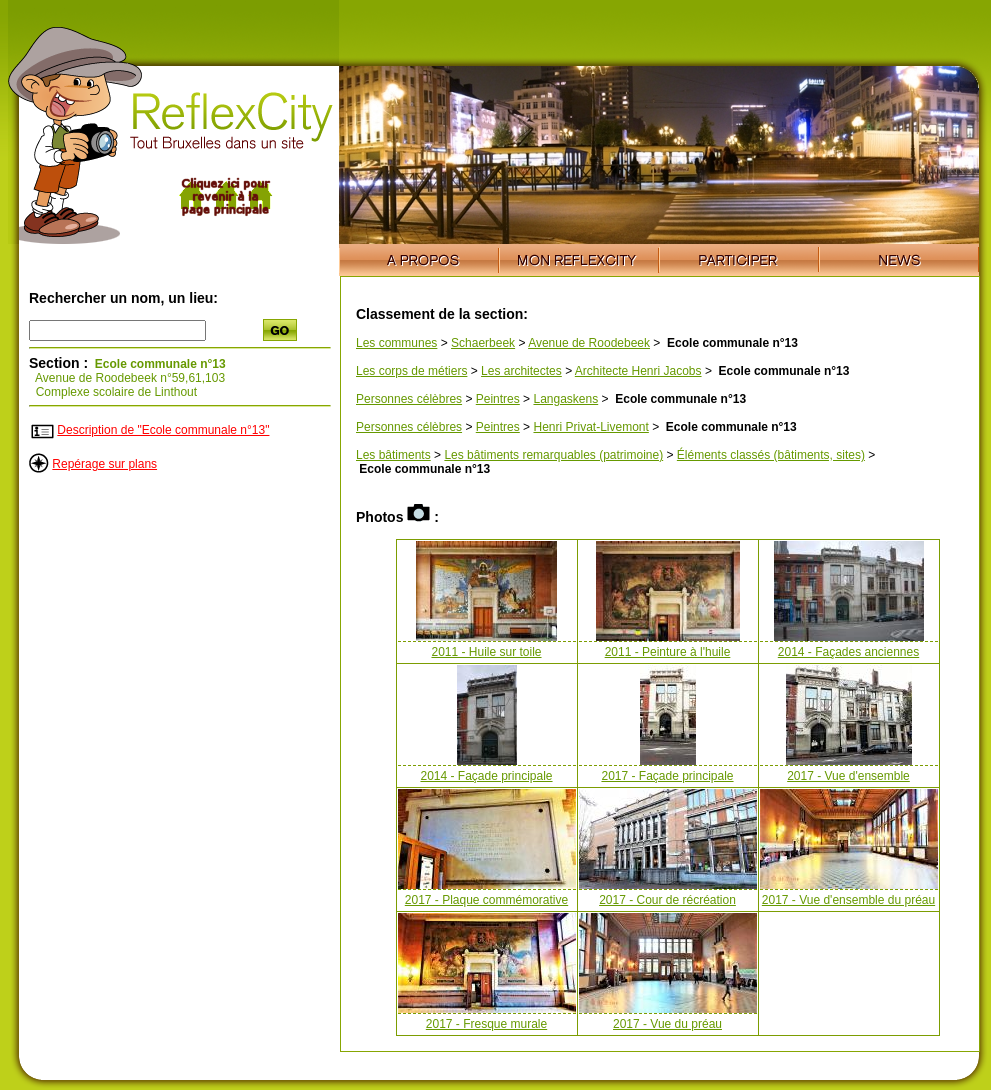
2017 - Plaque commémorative (486, 900)
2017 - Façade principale (667, 776)
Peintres (498, 399)
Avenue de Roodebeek (589, 343)
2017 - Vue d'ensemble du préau (848, 900)
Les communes (396, 343)
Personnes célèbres (409, 399)
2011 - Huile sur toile (486, 652)
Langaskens (565, 399)
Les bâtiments (393, 455)
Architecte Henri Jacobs (638, 371)
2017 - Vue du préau (667, 1024)
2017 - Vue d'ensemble (848, 776)
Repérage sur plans (104, 464)
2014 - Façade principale (486, 776)
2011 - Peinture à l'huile (668, 652)
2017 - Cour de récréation (667, 900)
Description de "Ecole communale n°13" (163, 430)
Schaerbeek (483, 343)
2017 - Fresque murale (486, 1024)
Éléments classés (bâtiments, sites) (771, 455)
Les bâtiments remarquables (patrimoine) (553, 455)
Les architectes (521, 371)
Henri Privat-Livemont (590, 427)
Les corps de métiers (411, 371)
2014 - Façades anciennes (848, 652)
